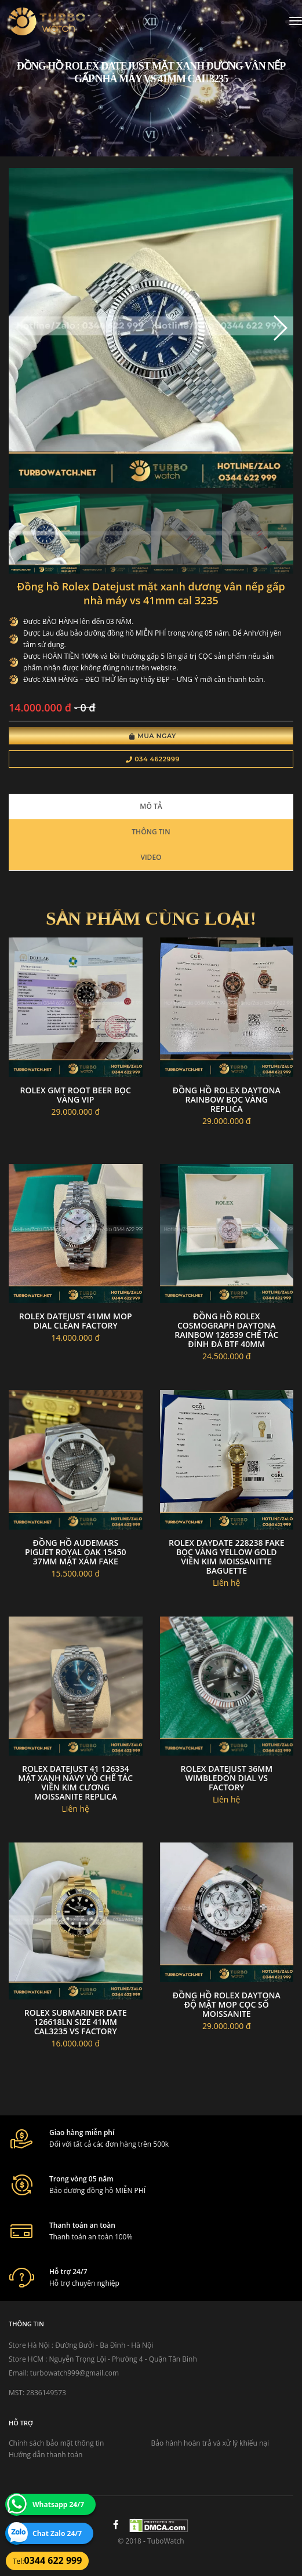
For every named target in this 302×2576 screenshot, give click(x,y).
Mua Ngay (152, 736)
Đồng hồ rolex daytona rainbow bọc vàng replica (227, 1099)
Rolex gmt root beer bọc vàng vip (75, 1095)
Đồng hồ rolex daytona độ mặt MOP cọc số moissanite (227, 2004)
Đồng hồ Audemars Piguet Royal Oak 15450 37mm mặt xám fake (75, 1552)
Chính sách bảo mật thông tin (56, 2443)
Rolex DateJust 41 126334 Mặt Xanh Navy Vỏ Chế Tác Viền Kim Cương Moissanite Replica (75, 1782)
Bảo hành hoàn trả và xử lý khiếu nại (210, 2443)
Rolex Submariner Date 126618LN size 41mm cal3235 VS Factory (75, 2022)
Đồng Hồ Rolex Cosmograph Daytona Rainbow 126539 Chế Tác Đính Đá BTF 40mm (226, 1330)
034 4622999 (153, 759)
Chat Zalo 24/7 (57, 2533)
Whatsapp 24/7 (58, 2504)
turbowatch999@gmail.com (74, 2373)
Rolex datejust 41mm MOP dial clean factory (75, 1321)
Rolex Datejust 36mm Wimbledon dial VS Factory (226, 1778)
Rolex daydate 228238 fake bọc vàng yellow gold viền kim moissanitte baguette (227, 1556)
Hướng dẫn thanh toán (45, 2455)
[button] (280, 328)
